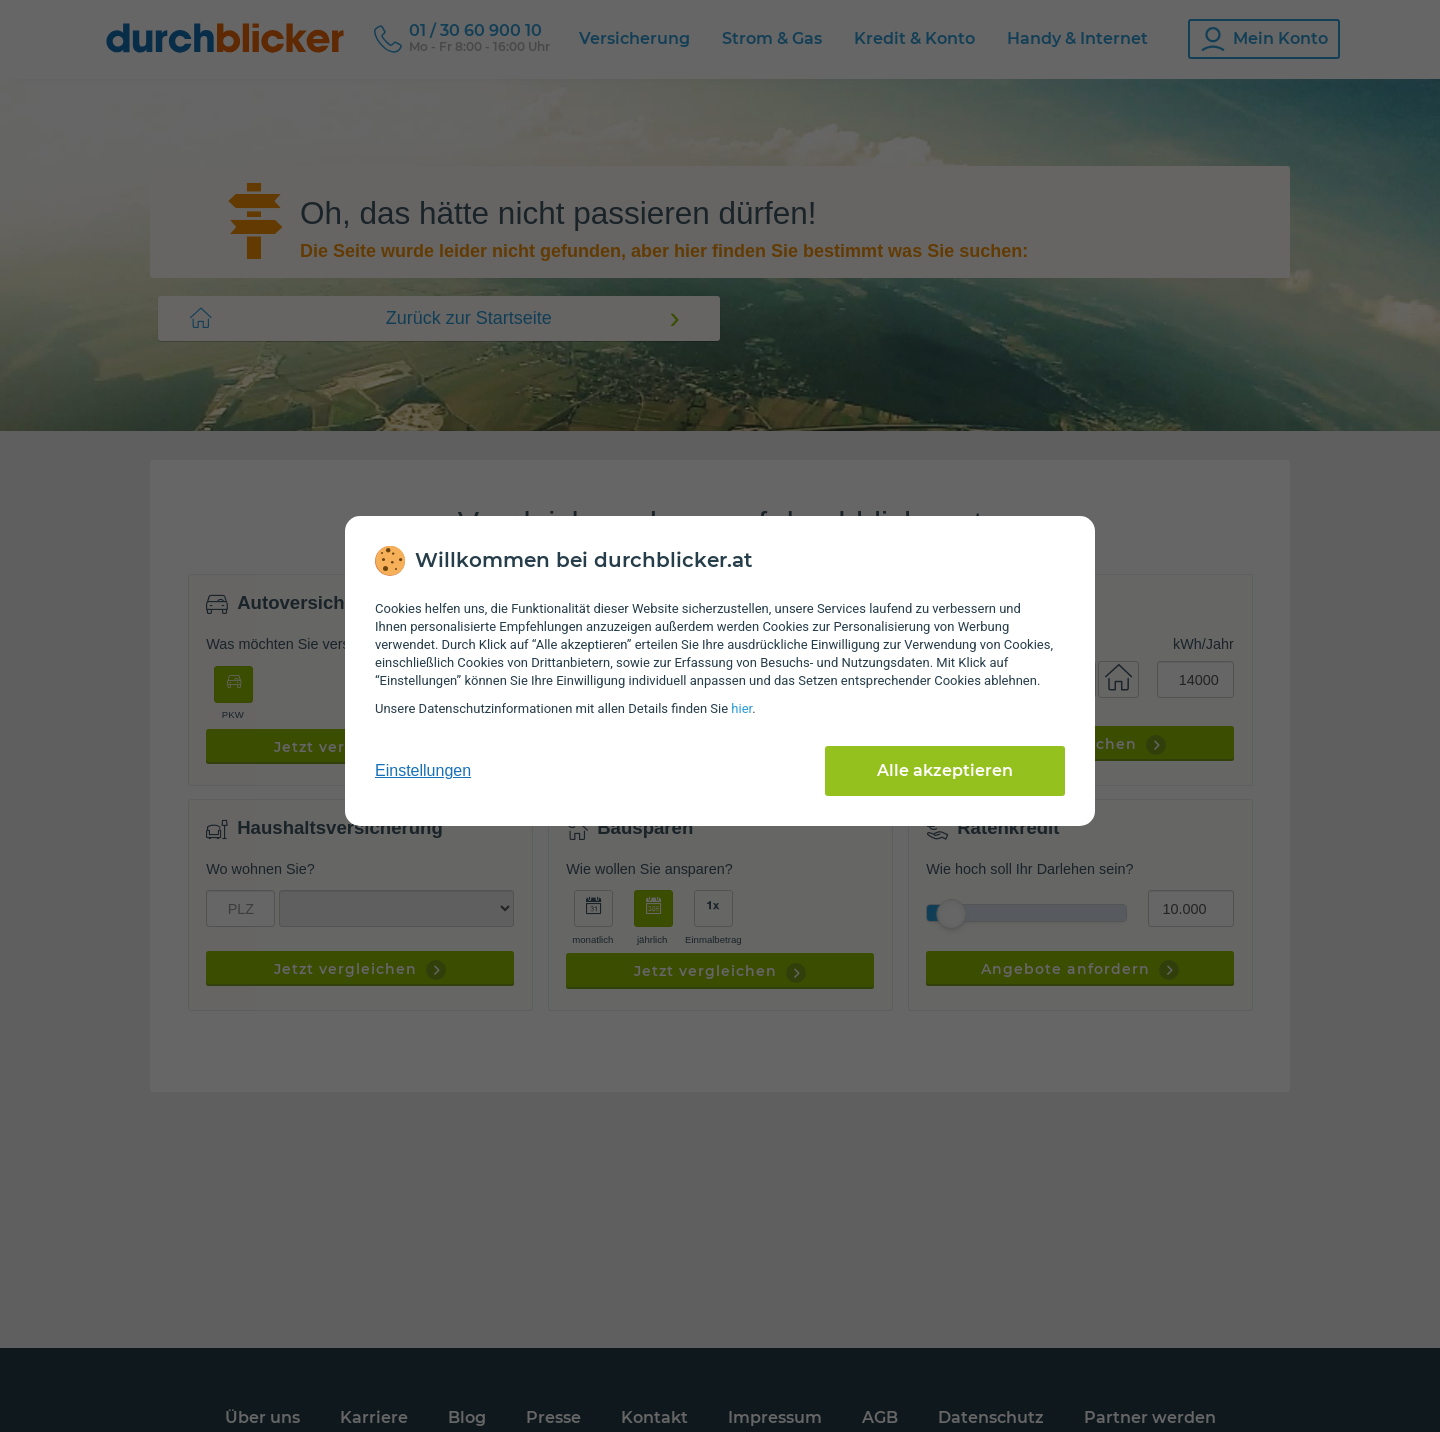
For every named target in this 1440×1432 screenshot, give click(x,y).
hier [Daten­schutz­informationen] (741, 708)
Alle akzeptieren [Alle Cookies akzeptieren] (945, 770)
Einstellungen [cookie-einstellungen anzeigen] (423, 770)
